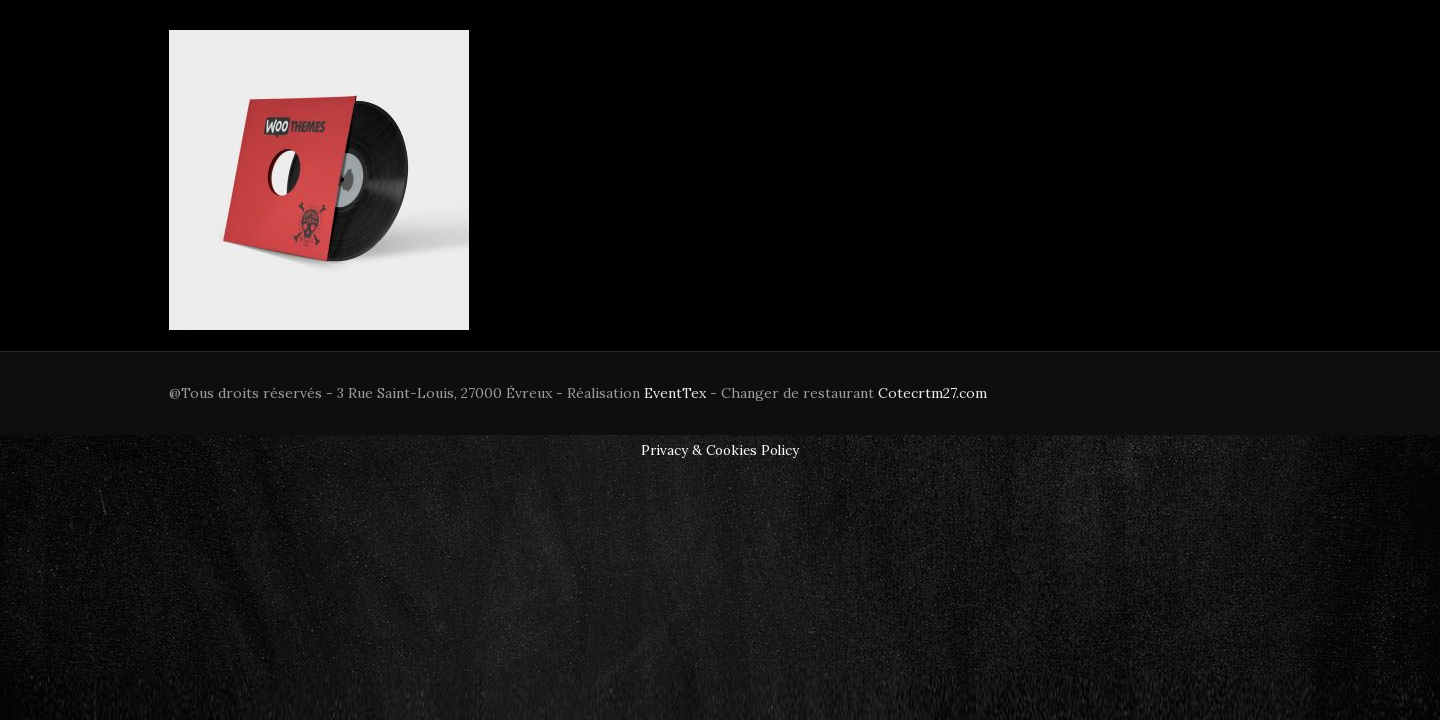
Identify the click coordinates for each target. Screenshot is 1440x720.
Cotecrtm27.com (932, 393)
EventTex (675, 393)
